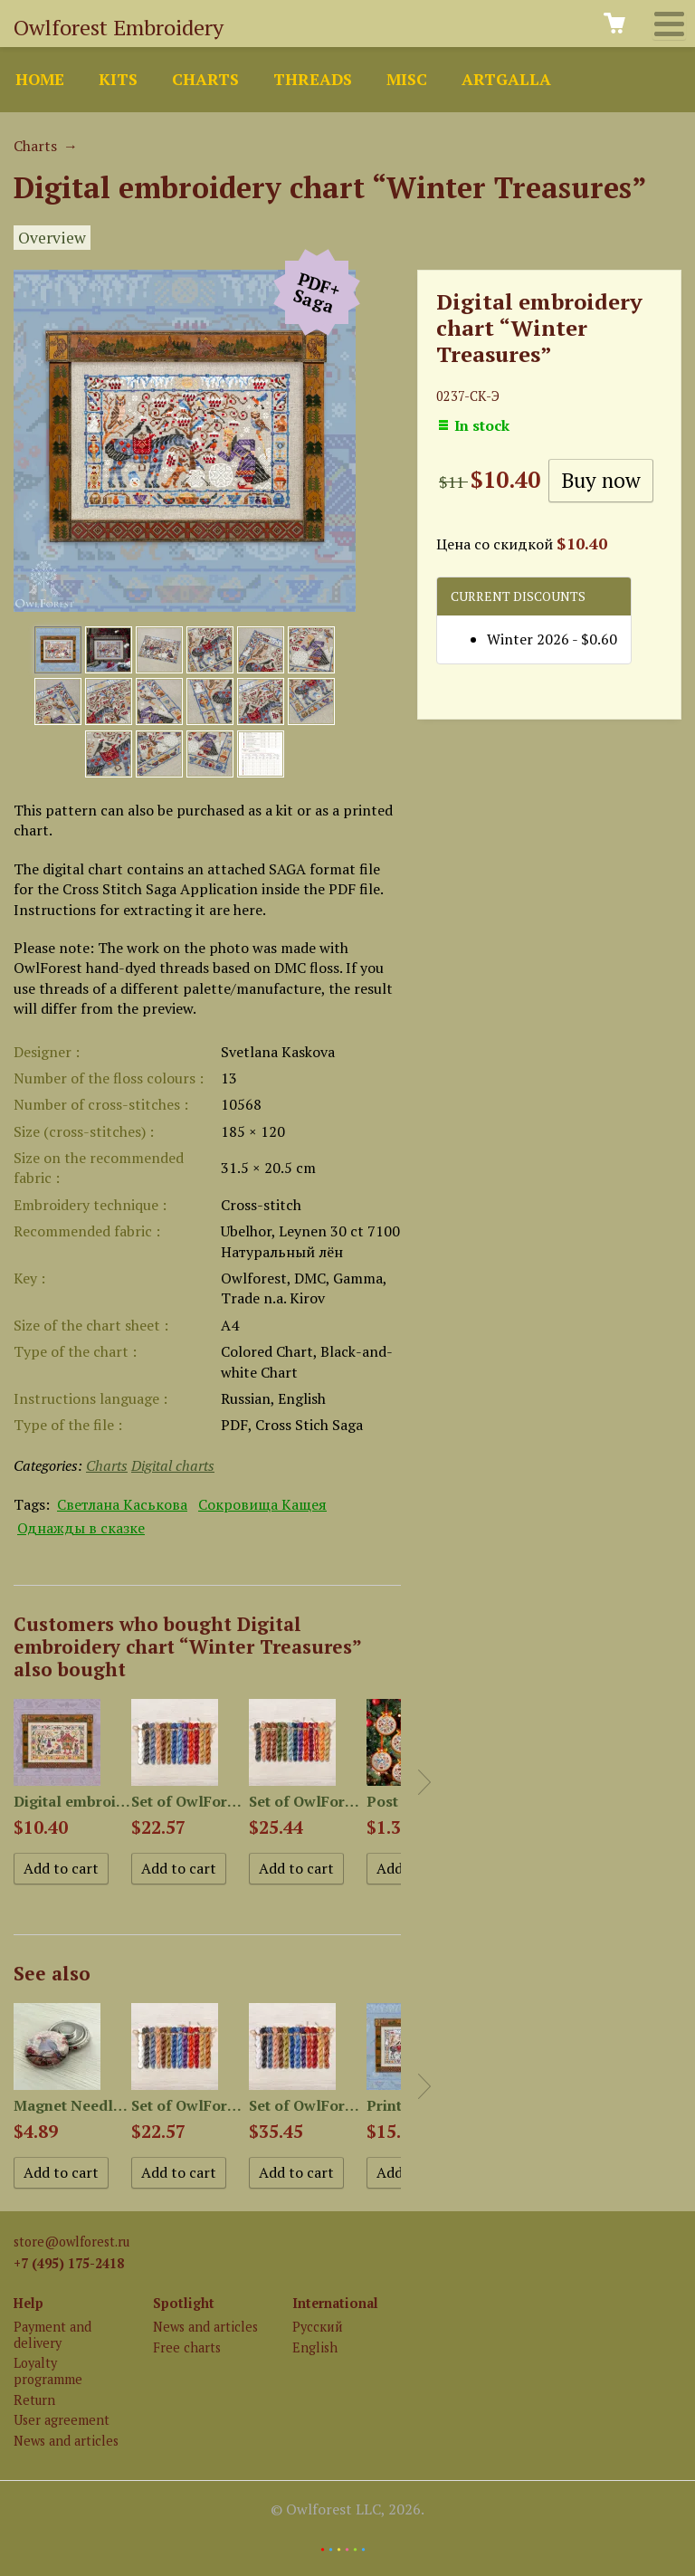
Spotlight (183, 2303)
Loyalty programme (48, 2370)
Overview (52, 237)
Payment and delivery (52, 2334)
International (335, 2303)
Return (34, 2400)
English (315, 2347)
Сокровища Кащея (262, 1504)
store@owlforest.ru (71, 2241)
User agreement (61, 2419)
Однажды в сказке (81, 1528)
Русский (317, 2326)
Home (39, 79)
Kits (118, 79)
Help (28, 2303)
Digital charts (172, 1465)
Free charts (187, 2347)
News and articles (66, 2440)
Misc (406, 79)
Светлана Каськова (122, 1504)
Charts (205, 79)
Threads (312, 79)
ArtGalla (506, 79)
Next (424, 1782)
